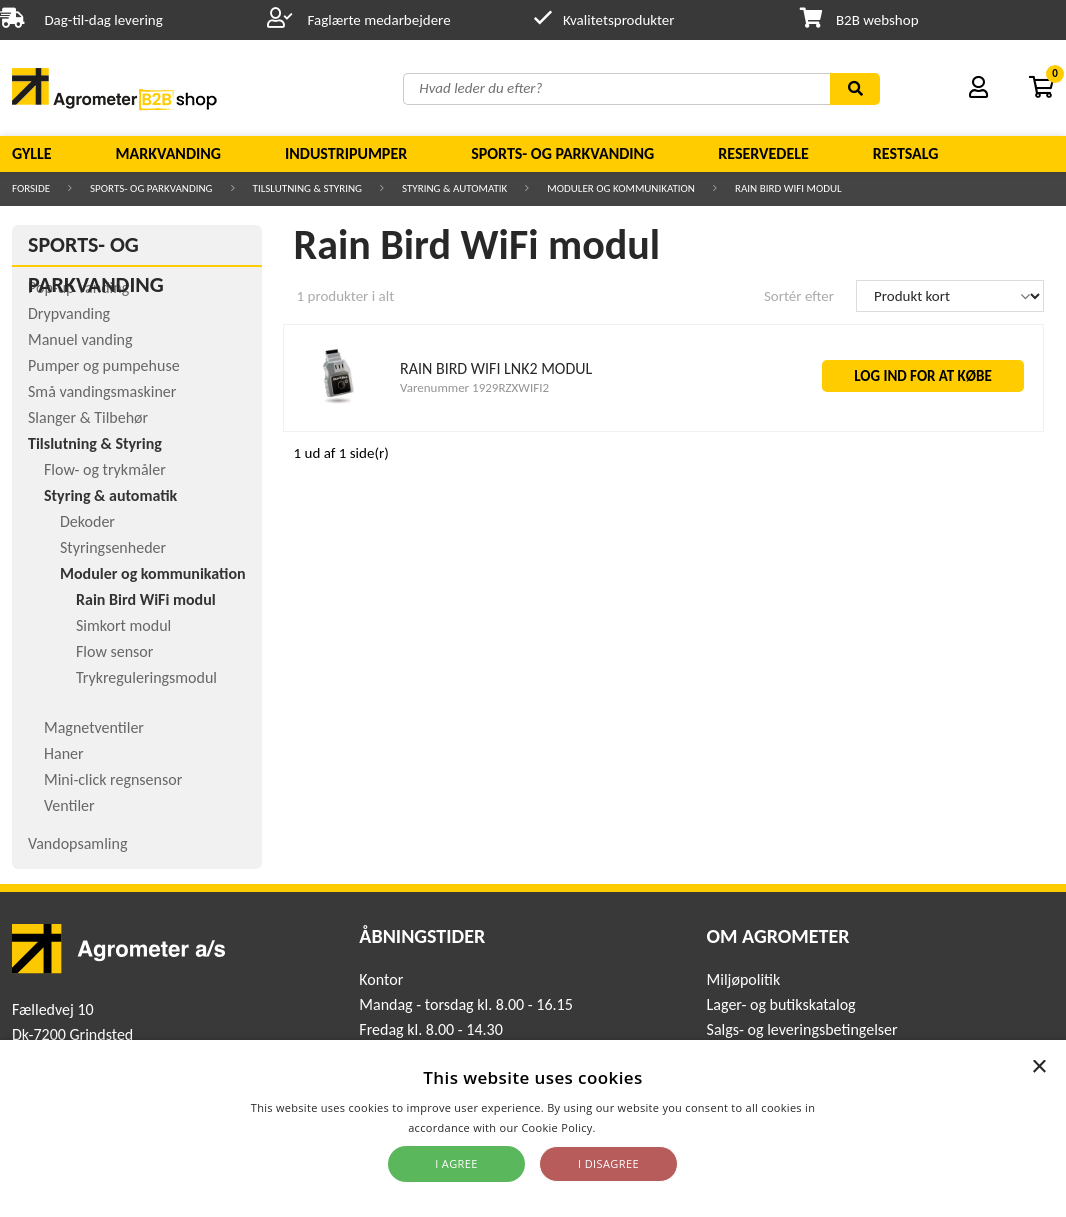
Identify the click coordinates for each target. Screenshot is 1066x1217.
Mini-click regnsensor (113, 779)
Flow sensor (114, 651)
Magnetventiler (94, 727)
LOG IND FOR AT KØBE (923, 376)
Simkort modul (123, 625)
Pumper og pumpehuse (104, 365)
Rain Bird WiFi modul (788, 188)
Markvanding (168, 153)
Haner (64, 753)
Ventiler (69, 805)
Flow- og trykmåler (105, 469)
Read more (628, 1127)
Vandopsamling (77, 843)
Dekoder (87, 521)
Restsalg (906, 153)
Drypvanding (69, 313)
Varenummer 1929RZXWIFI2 (474, 387)
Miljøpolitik (744, 979)
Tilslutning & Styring (308, 188)
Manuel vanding (80, 339)
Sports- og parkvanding (562, 153)
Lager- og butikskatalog (781, 1004)
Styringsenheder (113, 547)
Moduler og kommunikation (621, 188)
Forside (31, 188)
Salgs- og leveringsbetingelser (802, 1029)
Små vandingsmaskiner (102, 391)
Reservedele (763, 153)
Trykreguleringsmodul (146, 677)
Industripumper (346, 153)
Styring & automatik (454, 188)
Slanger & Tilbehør (88, 417)
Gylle (32, 153)
